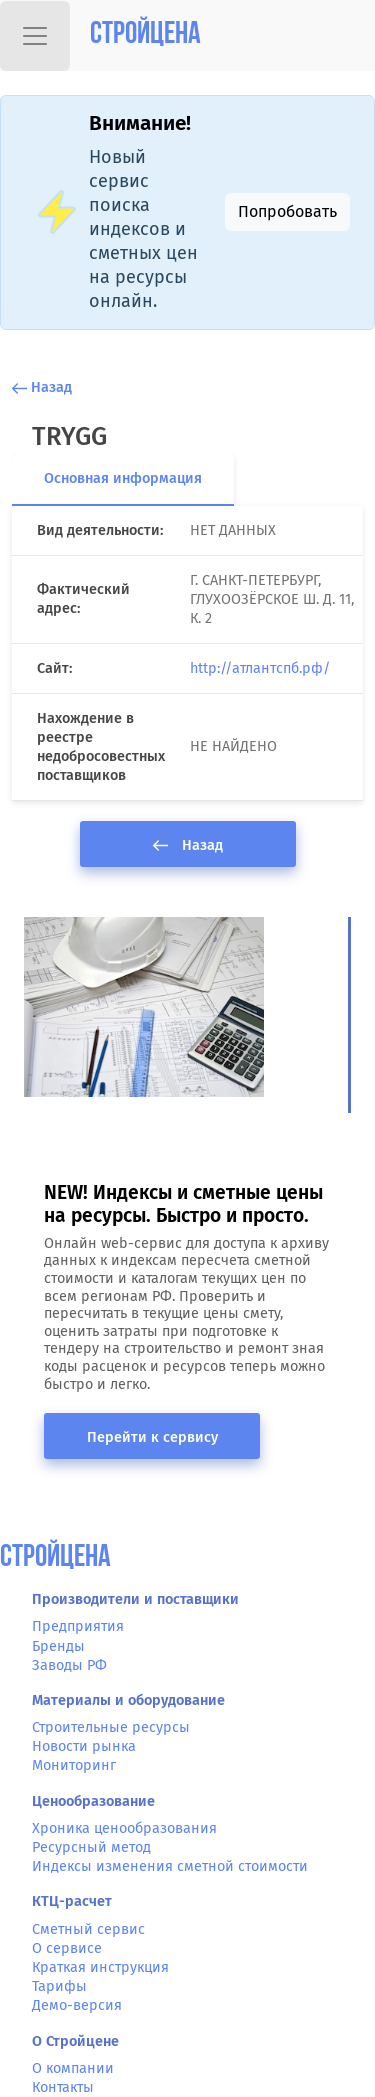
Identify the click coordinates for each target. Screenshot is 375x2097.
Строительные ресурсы (111, 1727)
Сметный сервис (88, 1929)
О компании (73, 2068)
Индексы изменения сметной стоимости (170, 1866)
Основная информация (123, 478)
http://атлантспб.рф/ (260, 668)
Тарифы (59, 1986)
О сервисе (67, 1948)
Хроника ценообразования (124, 1828)
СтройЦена (55, 1558)
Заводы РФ (69, 1665)
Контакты (63, 2087)
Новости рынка (84, 1746)
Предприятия (78, 1626)
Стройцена (145, 35)
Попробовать (287, 211)
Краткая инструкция (100, 1967)
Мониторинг (74, 1765)
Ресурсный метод (91, 1847)
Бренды (58, 1646)
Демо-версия (77, 2005)
